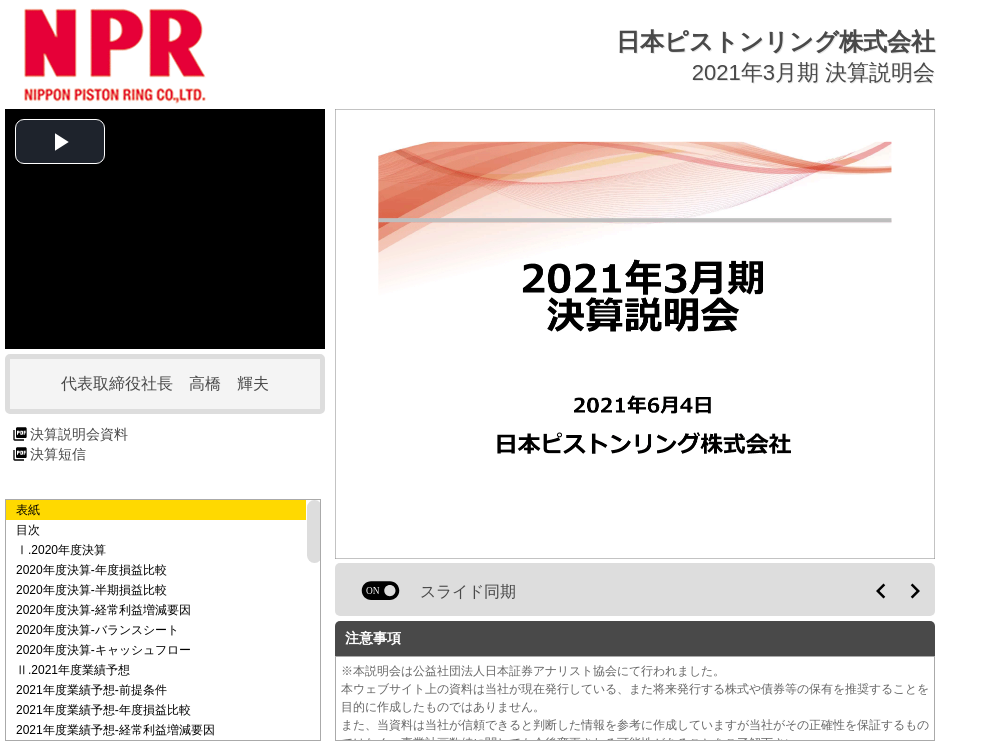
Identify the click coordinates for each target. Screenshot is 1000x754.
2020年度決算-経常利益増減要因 (103, 610)
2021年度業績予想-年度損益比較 (103, 710)
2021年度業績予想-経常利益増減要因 (115, 730)
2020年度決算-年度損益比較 (91, 570)
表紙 (28, 510)
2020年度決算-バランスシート (97, 630)
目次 (28, 530)
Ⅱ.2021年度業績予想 (73, 670)
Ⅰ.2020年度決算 (61, 550)
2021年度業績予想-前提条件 (91, 690)
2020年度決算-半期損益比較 (91, 590)
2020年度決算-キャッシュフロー (103, 650)
